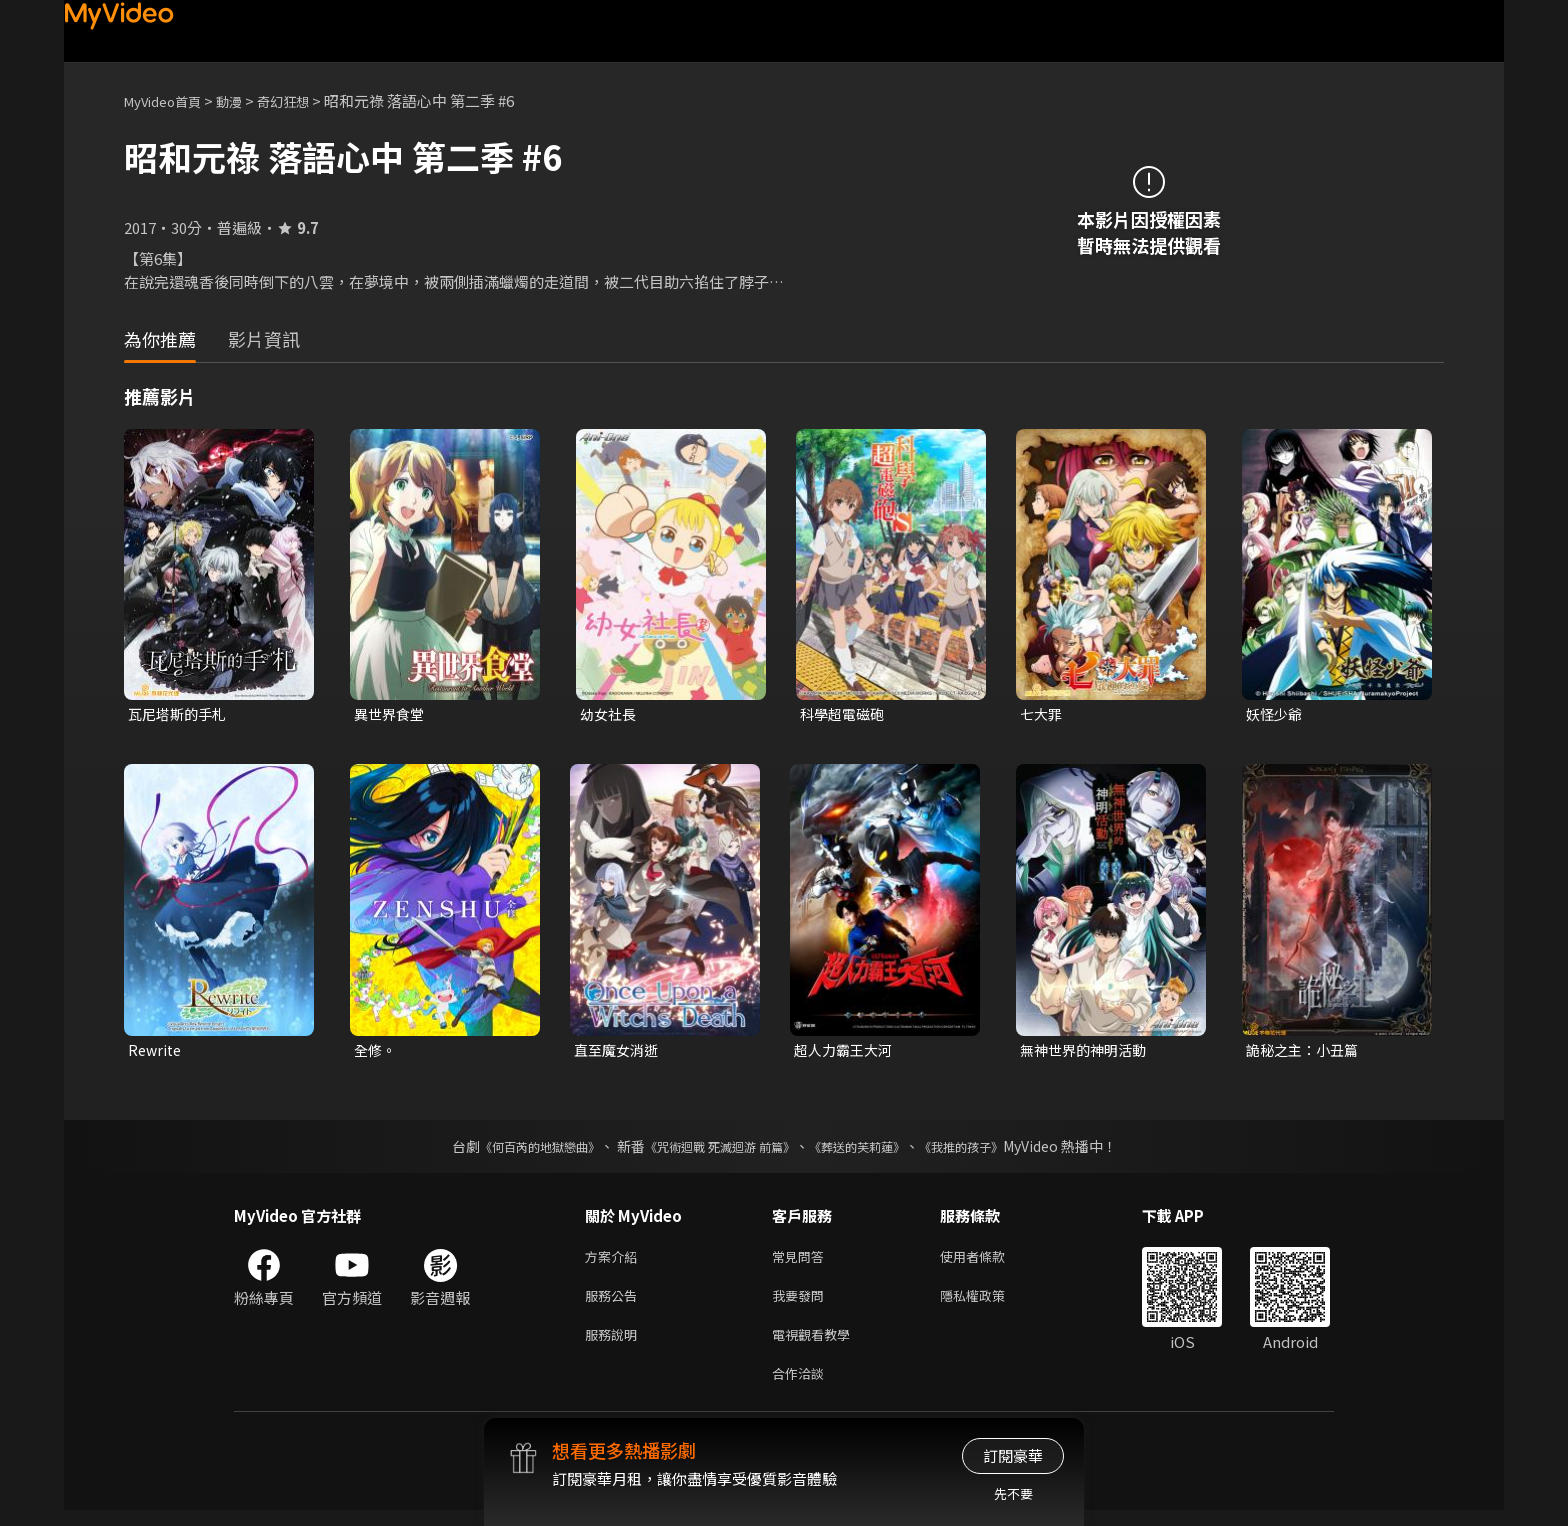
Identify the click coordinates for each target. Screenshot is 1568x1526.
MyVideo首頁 (169, 100)
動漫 (245, 100)
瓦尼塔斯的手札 (180, 714)
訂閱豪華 (1013, 1455)
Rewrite (156, 1052)
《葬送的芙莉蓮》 (872, 1150)
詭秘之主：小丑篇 (1306, 1052)
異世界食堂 (391, 714)
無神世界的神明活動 (1087, 1052)
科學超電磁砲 (845, 714)
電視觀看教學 (817, 1345)
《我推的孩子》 (991, 1150)
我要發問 (802, 1303)
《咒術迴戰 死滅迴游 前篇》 (715, 1150)
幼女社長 (610, 714)
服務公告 (615, 1303)
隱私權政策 (989, 1303)
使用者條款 (989, 1261)
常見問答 (802, 1261)
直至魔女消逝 (619, 1052)
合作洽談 (802, 1387)
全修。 (376, 1052)
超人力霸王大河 (846, 1052)
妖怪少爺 (1276, 714)
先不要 (1013, 1493)
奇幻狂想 (305, 100)
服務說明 (615, 1345)
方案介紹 (615, 1261)
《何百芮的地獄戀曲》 (513, 1150)
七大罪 (1042, 714)
